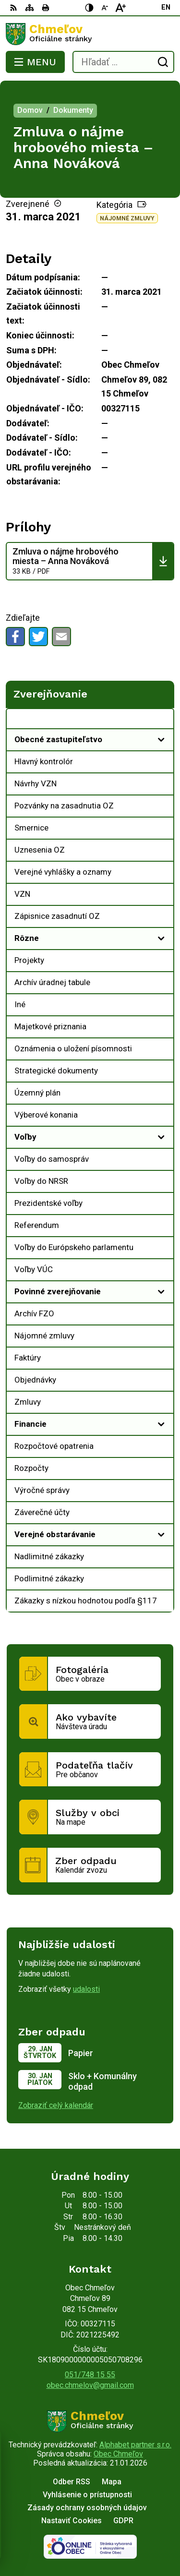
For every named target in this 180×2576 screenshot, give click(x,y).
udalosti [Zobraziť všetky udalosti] (86, 1989)
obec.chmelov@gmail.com (90, 2385)
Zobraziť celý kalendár (55, 2105)
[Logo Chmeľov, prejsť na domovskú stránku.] (90, 34)
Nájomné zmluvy (127, 218)
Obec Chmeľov (118, 2453)
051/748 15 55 (90, 2374)
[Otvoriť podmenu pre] (161, 739)
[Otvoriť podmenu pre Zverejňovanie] (161, 721)
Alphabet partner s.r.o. (135, 2444)
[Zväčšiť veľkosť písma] (120, 7)
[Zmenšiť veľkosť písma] (105, 7)
